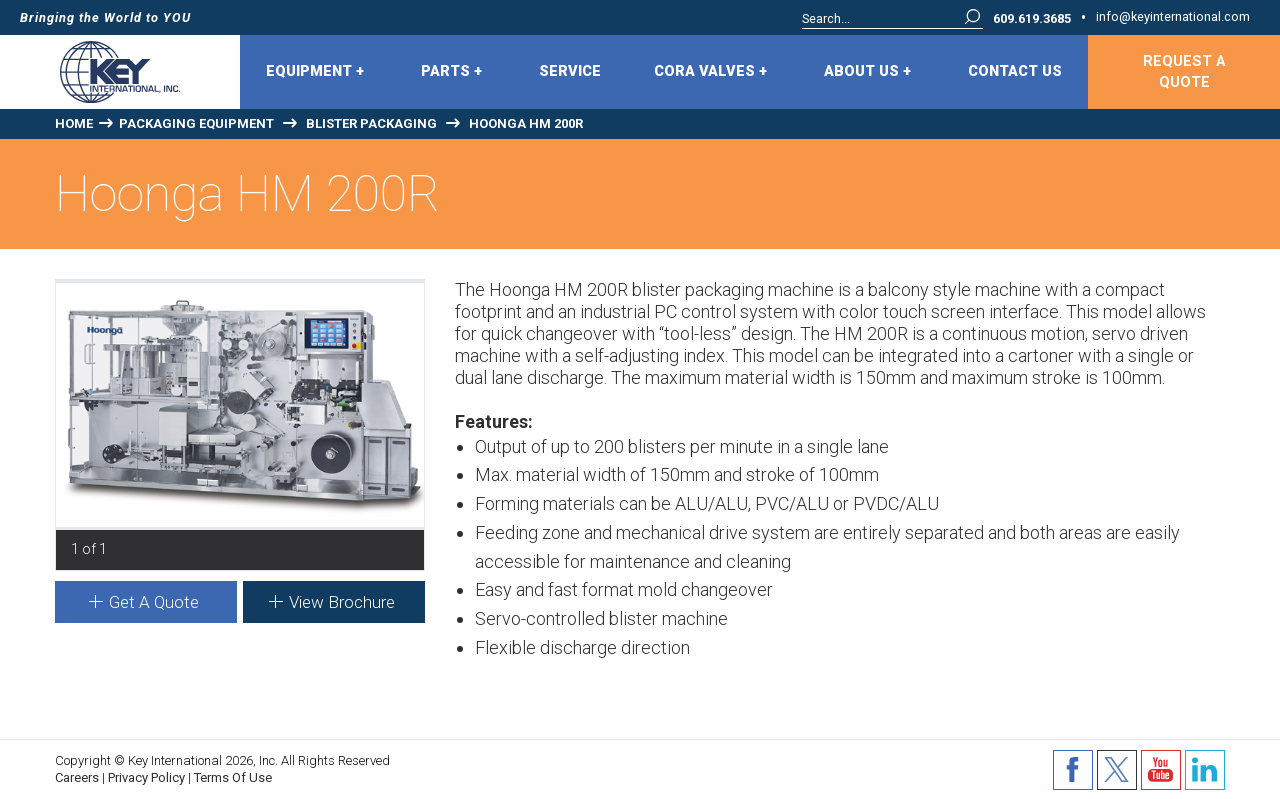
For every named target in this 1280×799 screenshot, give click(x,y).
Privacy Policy (146, 777)
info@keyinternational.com (1173, 17)
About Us (867, 72)
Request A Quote (1184, 72)
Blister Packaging (371, 123)
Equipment (315, 72)
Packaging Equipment (196, 123)
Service (570, 71)
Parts (451, 72)
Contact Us (1015, 71)
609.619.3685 (1032, 19)
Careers (77, 777)
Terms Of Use (233, 777)
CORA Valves (710, 72)
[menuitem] (317, 72)
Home (74, 123)
